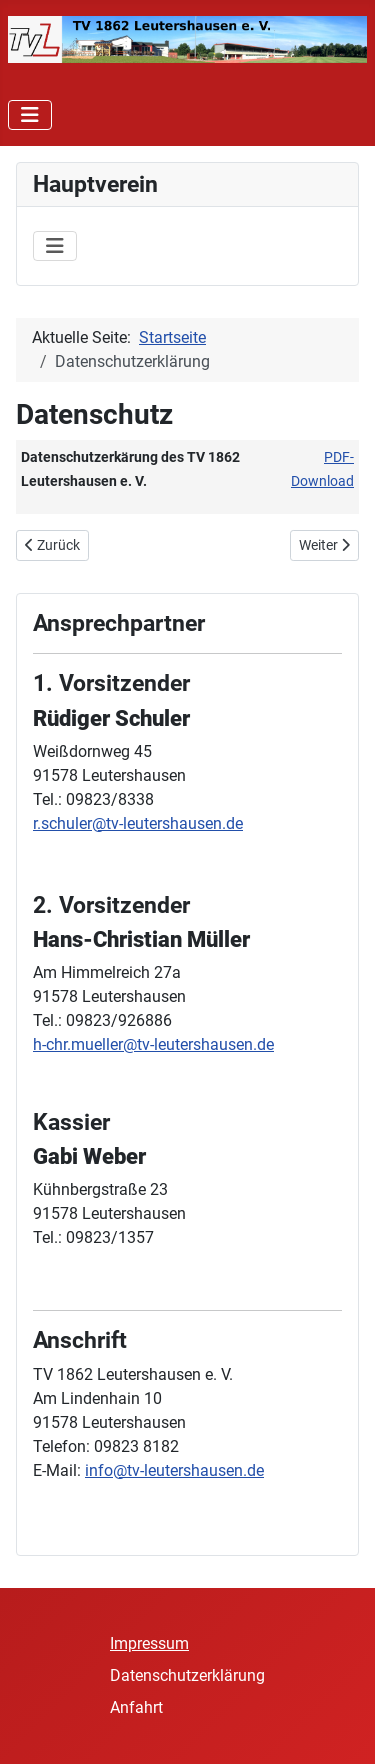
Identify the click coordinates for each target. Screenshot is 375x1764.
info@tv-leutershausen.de (174, 1470)
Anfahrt (136, 1707)
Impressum (149, 1643)
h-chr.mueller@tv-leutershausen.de (153, 1044)
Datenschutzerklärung (187, 1675)
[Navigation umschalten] (30, 115)
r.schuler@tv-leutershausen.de (138, 823)
